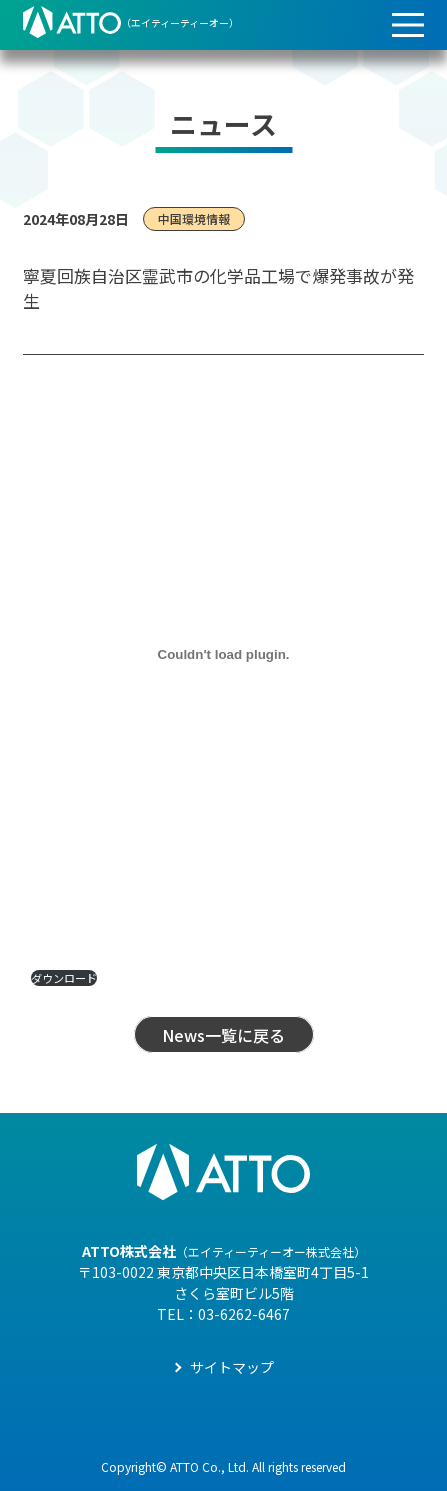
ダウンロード (64, 978)
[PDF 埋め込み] (223, 655)
